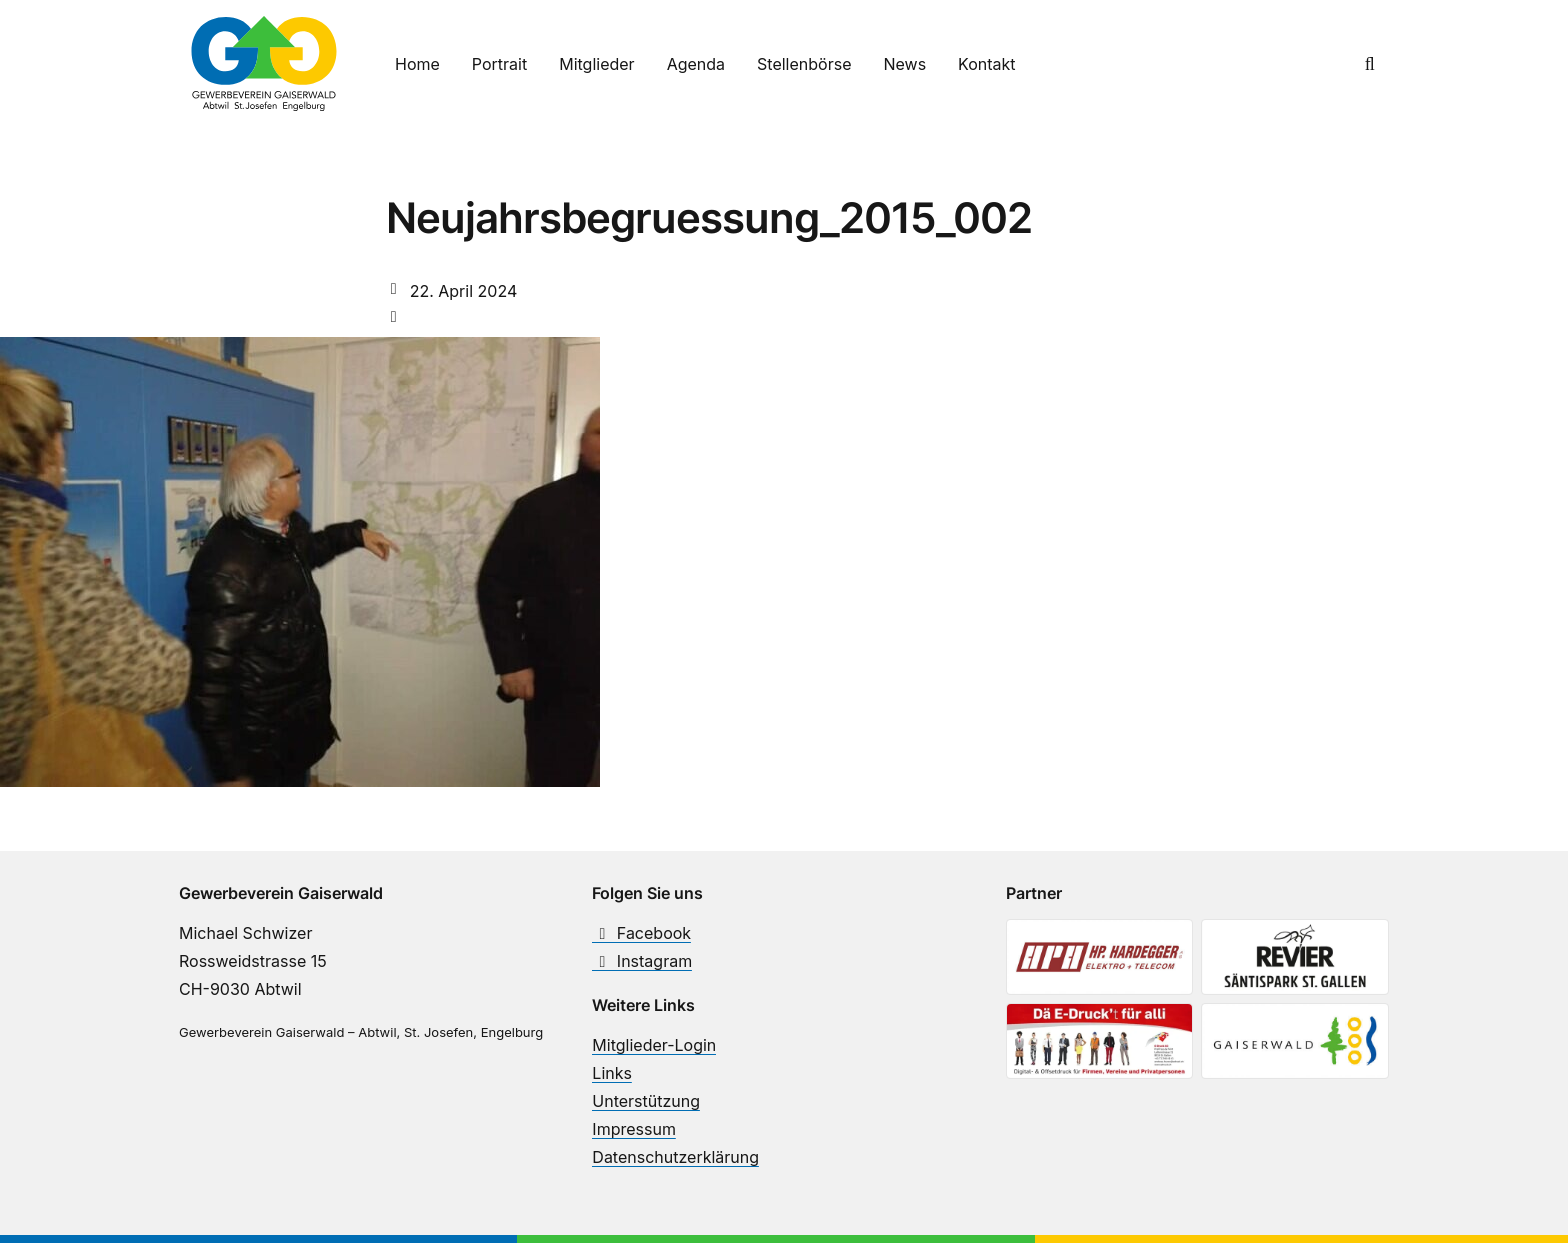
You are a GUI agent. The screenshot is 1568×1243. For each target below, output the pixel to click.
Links (612, 1073)
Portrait (499, 64)
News (904, 64)
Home (417, 64)
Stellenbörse (804, 64)
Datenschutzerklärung (675, 1157)
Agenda (696, 64)
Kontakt (986, 64)
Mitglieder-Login (654, 1045)
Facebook (641, 933)
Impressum (634, 1129)
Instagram (642, 961)
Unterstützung (646, 1101)
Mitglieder (596, 64)
